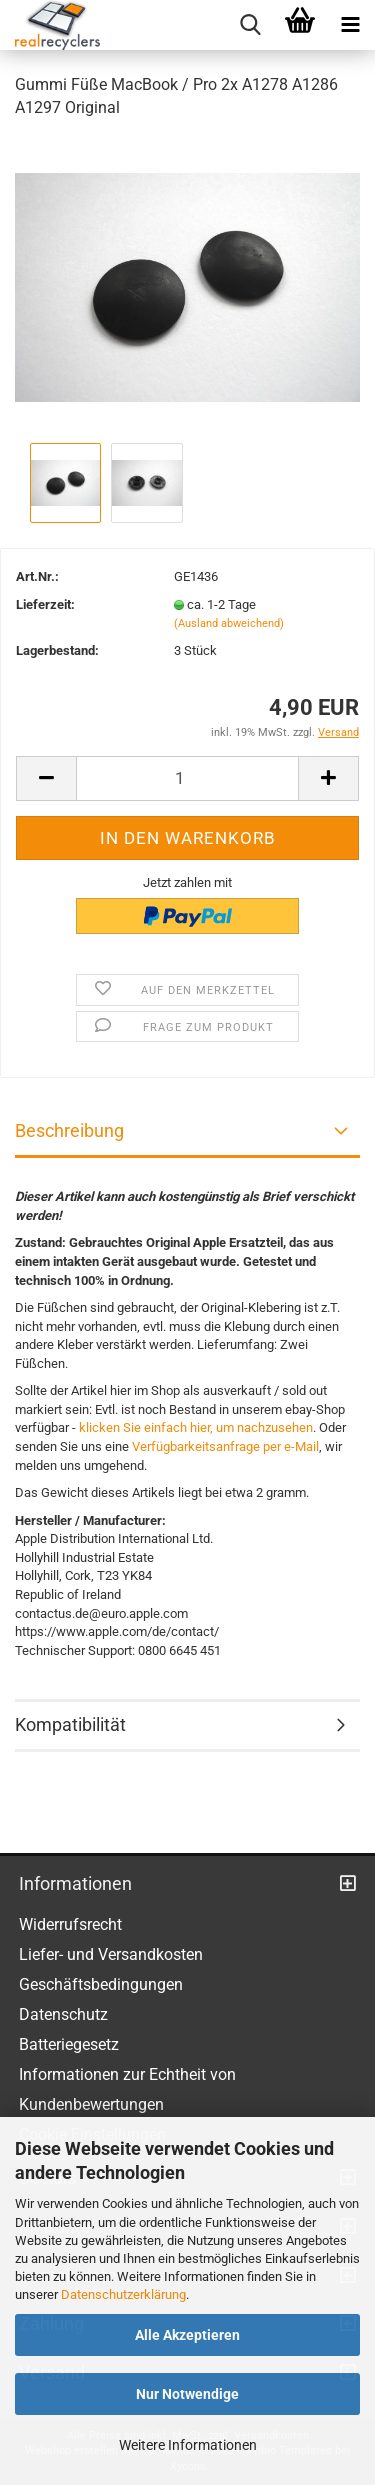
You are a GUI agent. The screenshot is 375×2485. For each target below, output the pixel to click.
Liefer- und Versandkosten (111, 1954)
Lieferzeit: (45, 604)
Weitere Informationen (188, 2445)
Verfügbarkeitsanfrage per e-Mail (225, 1446)
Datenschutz (63, 2014)
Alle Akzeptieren (187, 2335)
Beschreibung (69, 1130)
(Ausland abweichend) (229, 623)
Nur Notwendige (187, 2394)
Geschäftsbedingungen (101, 1984)
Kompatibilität (70, 1724)
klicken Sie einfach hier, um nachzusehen (196, 1427)
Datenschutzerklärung (123, 2294)
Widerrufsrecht (70, 1924)
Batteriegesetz (69, 2044)
